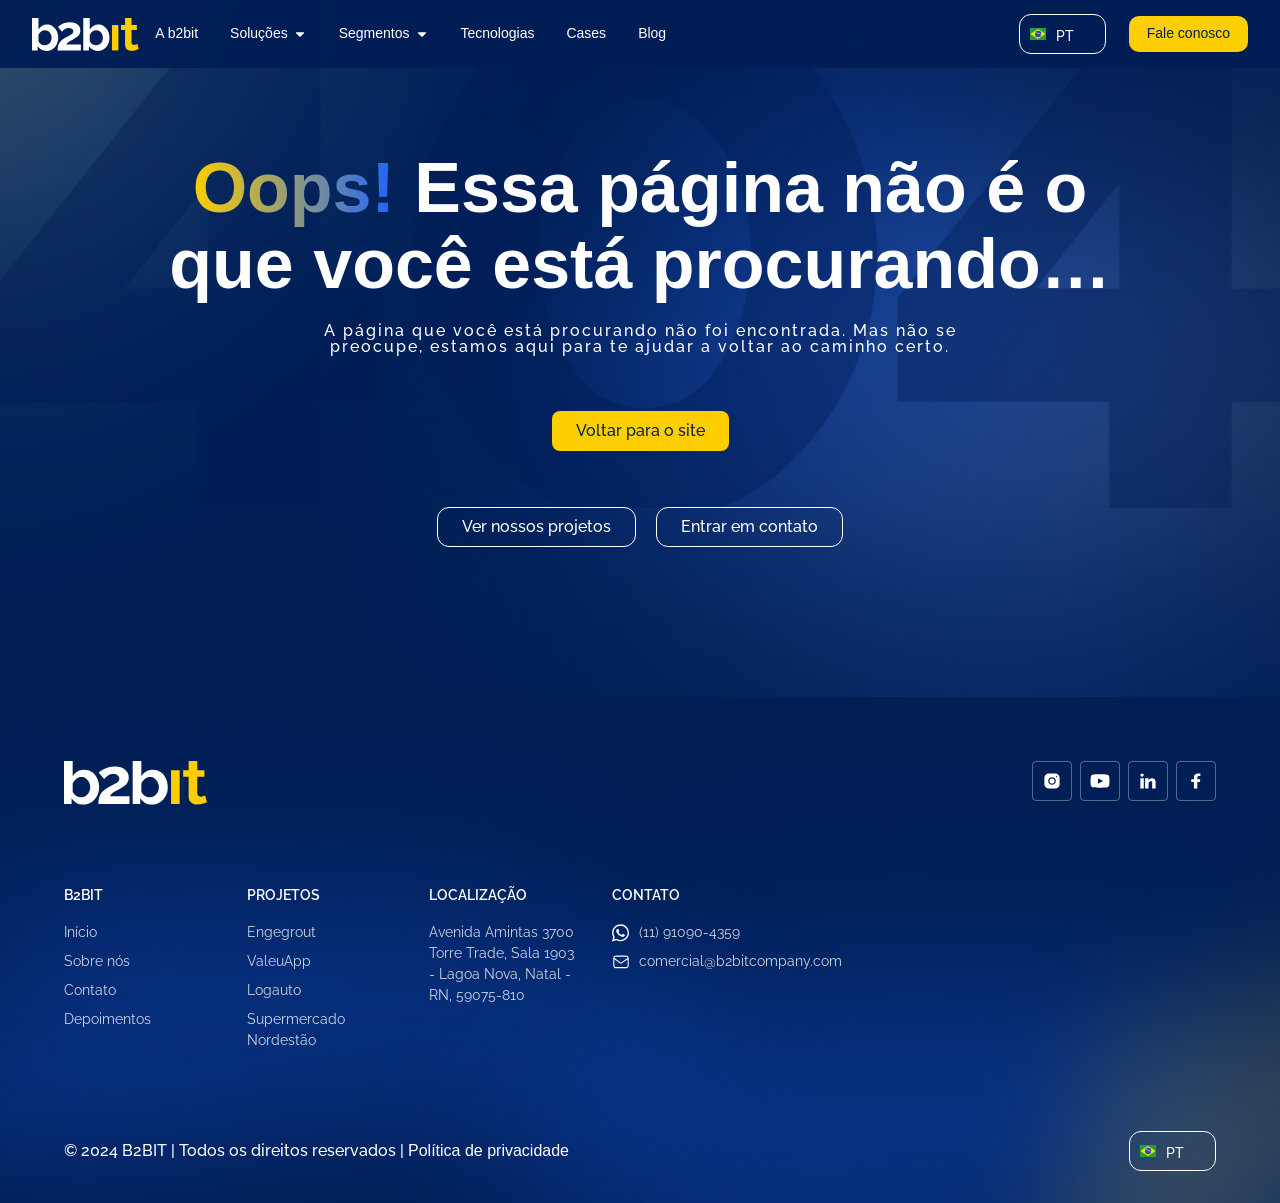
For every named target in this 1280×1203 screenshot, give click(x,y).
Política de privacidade (488, 1150)
